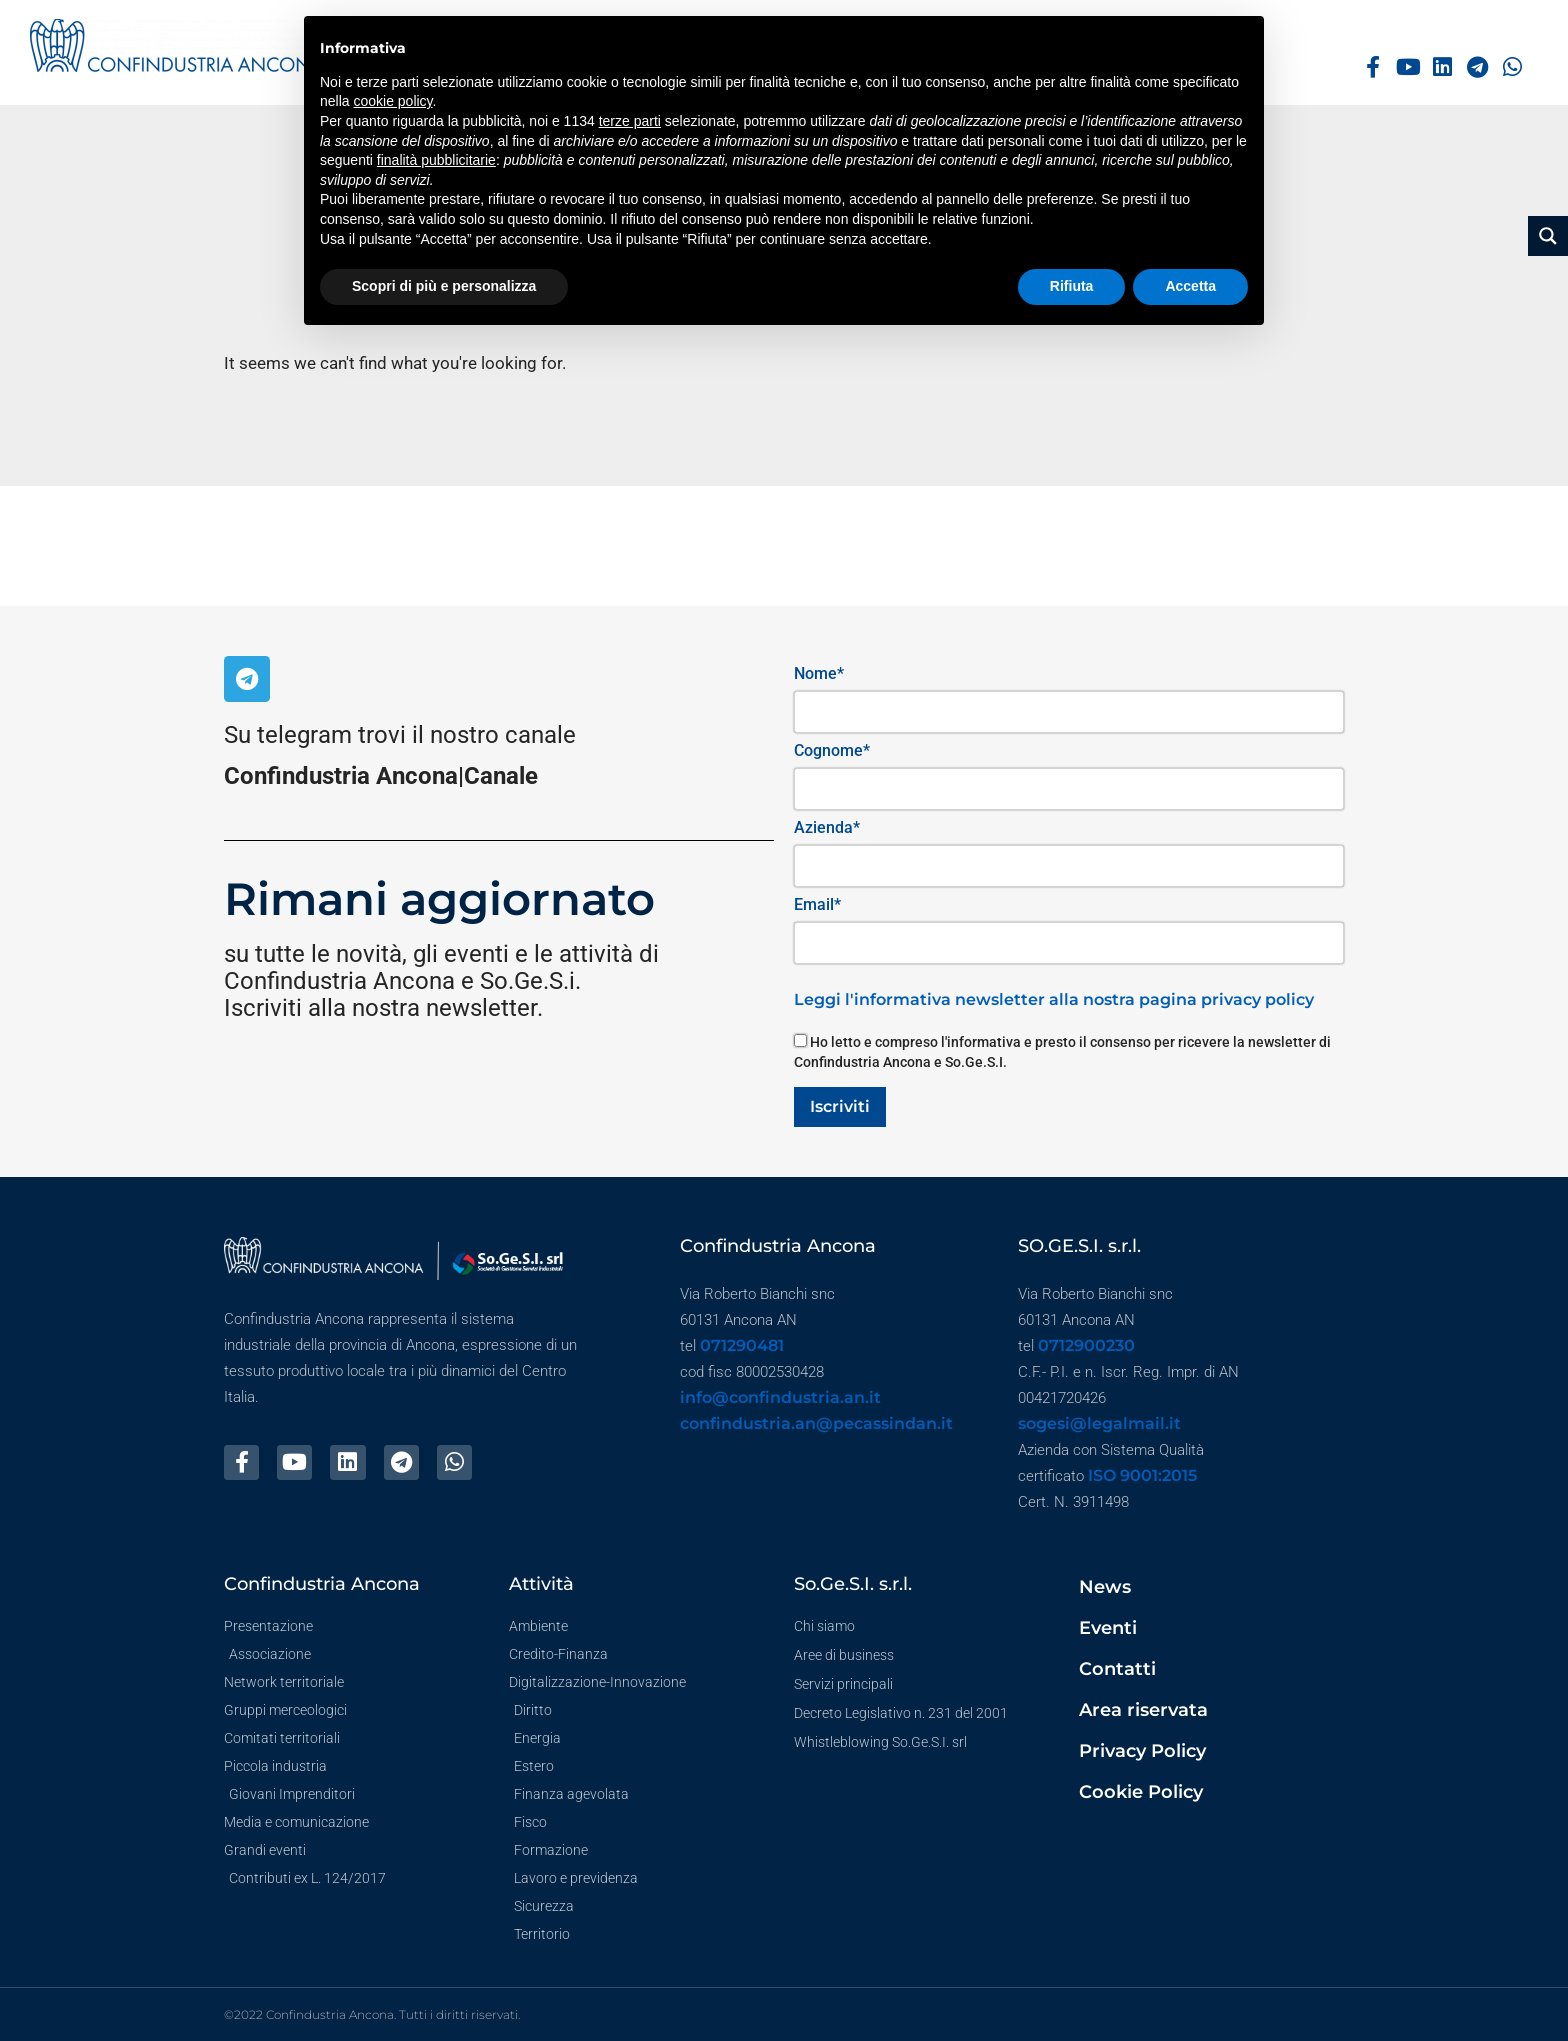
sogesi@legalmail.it (1099, 1423)
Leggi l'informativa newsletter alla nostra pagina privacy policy (1054, 999)
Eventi (1108, 1628)
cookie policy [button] (392, 101)
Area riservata (1143, 1710)
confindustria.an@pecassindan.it (816, 1423)
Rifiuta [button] (1072, 286)
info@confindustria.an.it (780, 1397)
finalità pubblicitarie (436, 160)
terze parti (630, 121)
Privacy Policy (1142, 1751)
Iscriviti (840, 1106)
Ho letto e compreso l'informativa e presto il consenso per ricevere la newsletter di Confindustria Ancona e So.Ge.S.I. (1062, 1052)
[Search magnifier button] (1548, 236)
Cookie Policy (1141, 1792)
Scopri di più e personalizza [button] (444, 286)
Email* (817, 904)
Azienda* (827, 827)
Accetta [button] (1190, 286)
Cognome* (832, 750)
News (1105, 1587)
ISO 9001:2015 (1142, 1475)
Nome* (819, 673)
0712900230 (1086, 1345)
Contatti (1117, 1669)
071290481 (742, 1345)
